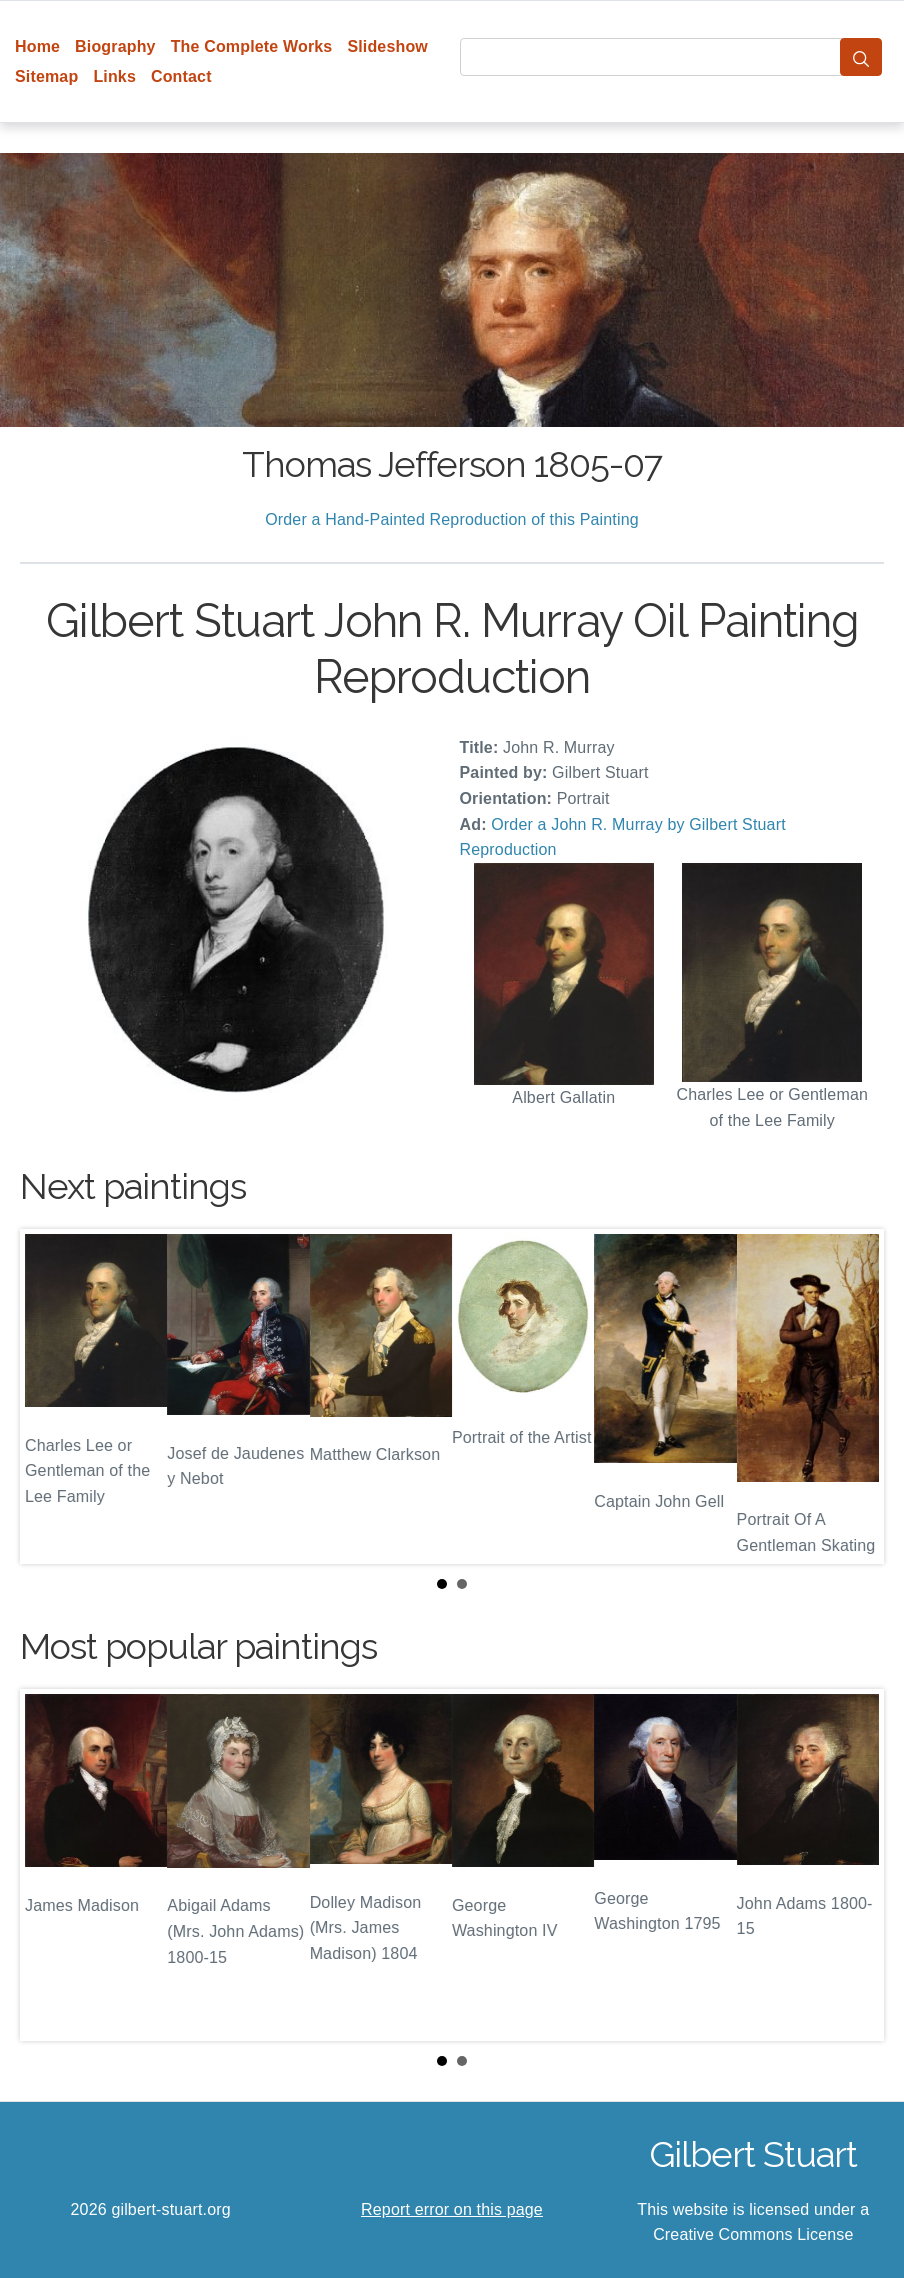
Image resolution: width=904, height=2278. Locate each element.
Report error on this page (452, 2209)
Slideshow (387, 46)
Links (114, 76)
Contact (181, 76)
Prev (51, 1396)
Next (853, 1396)
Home (37, 46)
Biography (115, 46)
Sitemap (46, 76)
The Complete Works (252, 46)
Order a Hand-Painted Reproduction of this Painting (452, 519)
